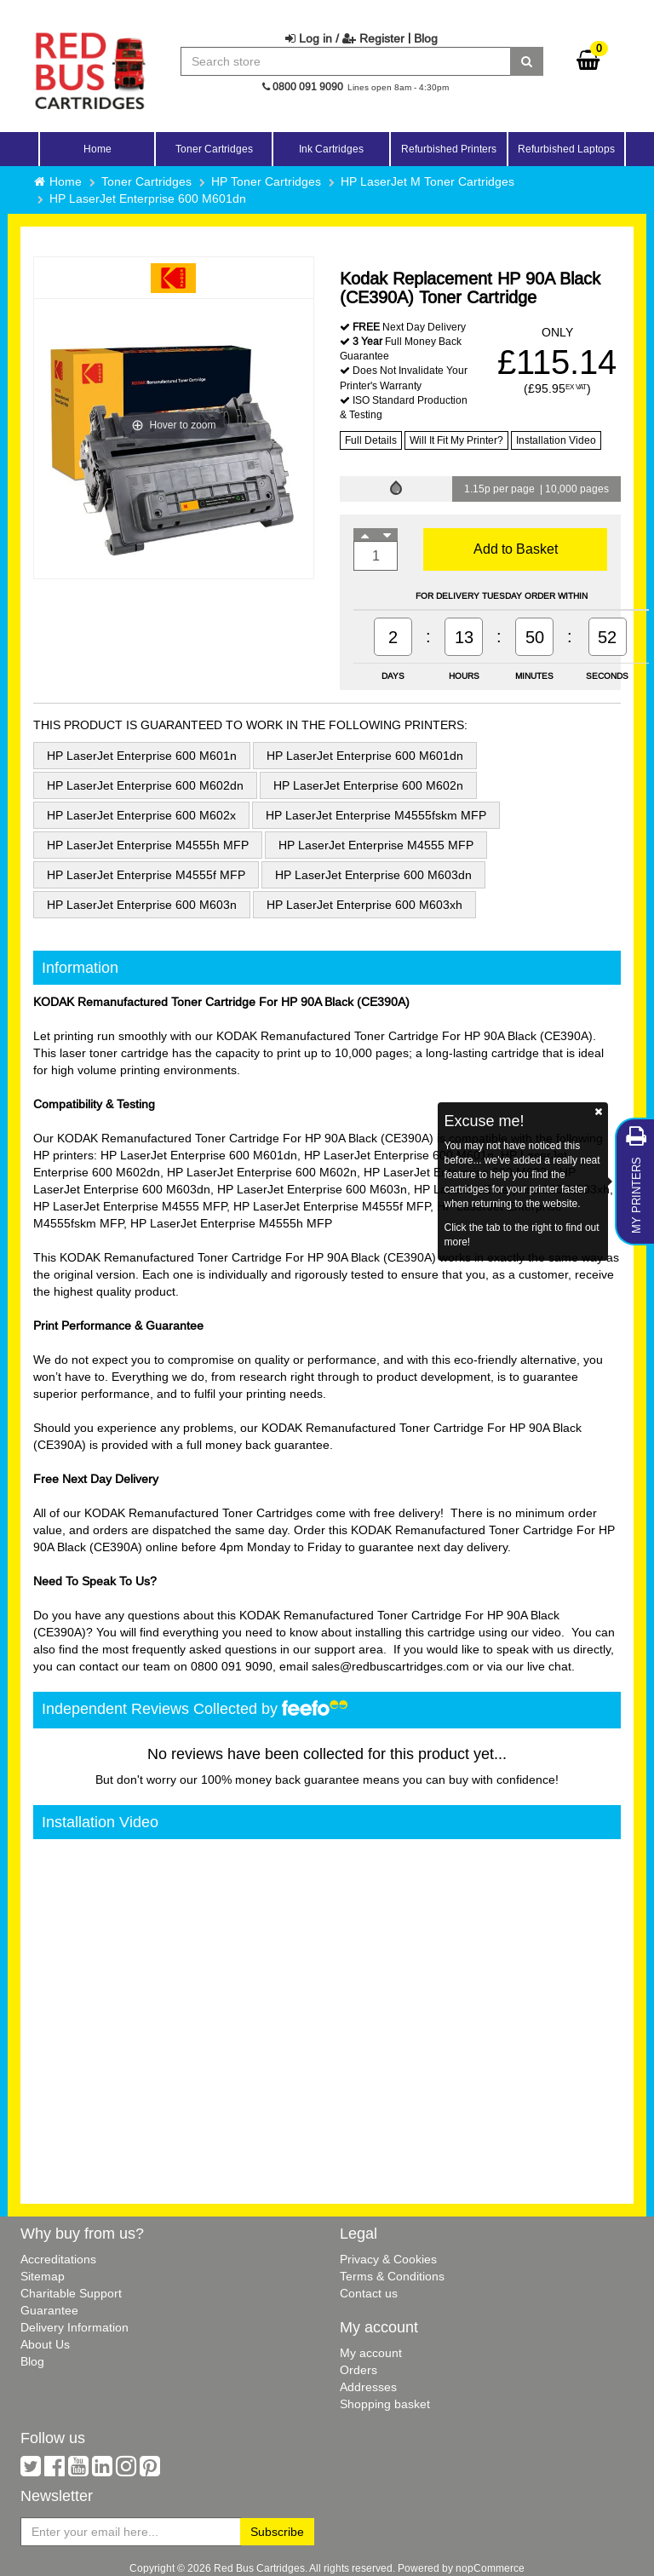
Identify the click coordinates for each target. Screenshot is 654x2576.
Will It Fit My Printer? (456, 440)
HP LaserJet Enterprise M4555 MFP (375, 845)
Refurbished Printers (448, 148)
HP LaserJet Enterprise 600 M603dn (373, 875)
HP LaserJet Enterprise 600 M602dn (145, 785)
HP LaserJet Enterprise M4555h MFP (148, 845)
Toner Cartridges (146, 181)
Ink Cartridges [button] (331, 148)
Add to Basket (515, 548)
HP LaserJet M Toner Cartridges (427, 181)
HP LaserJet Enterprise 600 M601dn (147, 198)
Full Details (371, 440)
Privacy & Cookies (388, 2259)
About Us (45, 2344)
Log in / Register (344, 38)
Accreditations (58, 2259)
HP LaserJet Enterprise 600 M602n (368, 785)
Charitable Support (71, 2293)
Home (97, 148)
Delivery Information (74, 2327)
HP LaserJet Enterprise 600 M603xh (364, 904)
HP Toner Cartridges (266, 181)
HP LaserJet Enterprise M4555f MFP (146, 875)
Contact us (369, 2293)
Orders (358, 2370)
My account (371, 2353)
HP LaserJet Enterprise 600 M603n (142, 904)
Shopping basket (385, 2404)
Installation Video (556, 440)
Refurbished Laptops (566, 148)
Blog (426, 38)
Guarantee (49, 2310)
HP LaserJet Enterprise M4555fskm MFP (376, 815)
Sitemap (42, 2276)
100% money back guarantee (280, 1779)
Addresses (368, 2387)
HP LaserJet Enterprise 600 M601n (142, 755)
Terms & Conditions (392, 2276)
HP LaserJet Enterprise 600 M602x (141, 815)
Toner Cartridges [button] (214, 148)
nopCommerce (490, 2568)
